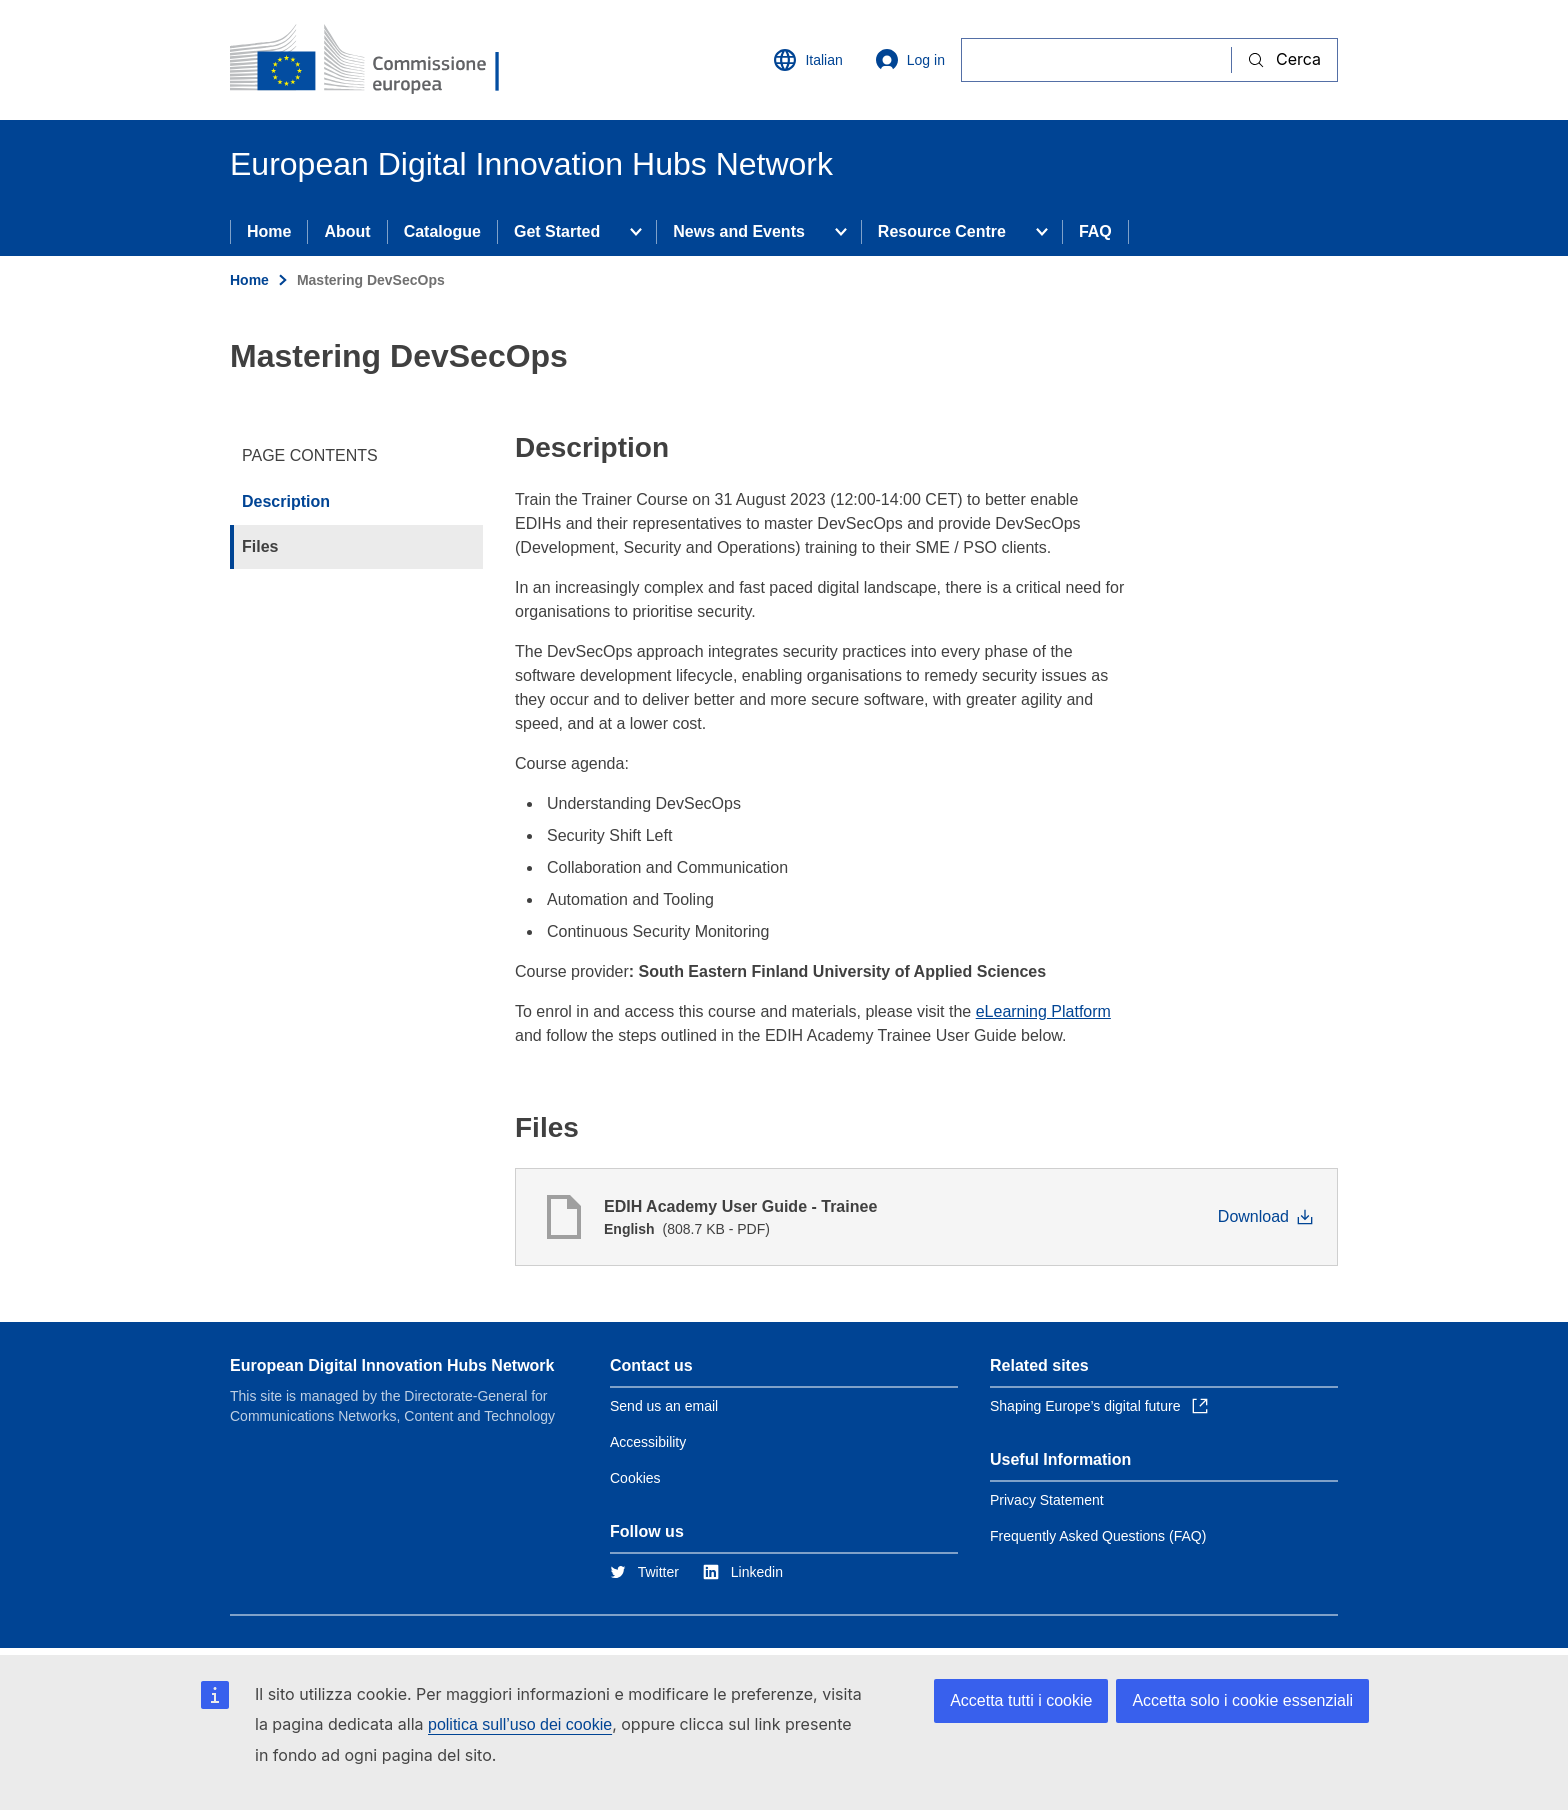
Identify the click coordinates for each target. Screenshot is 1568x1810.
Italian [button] (807, 60)
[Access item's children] (636, 232)
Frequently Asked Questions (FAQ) (1098, 1536)
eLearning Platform (1043, 1011)
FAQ (1095, 231)
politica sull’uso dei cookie (520, 1724)
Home (269, 231)
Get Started (557, 231)
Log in (910, 60)
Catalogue (442, 231)
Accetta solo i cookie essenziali (1242, 1700)
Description (286, 501)
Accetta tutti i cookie (1021, 1700)
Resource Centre (942, 231)
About (347, 231)
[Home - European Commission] (375, 60)
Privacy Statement (1047, 1500)
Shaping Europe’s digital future (1099, 1406)
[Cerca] (1096, 59)
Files (260, 546)
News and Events (739, 231)
